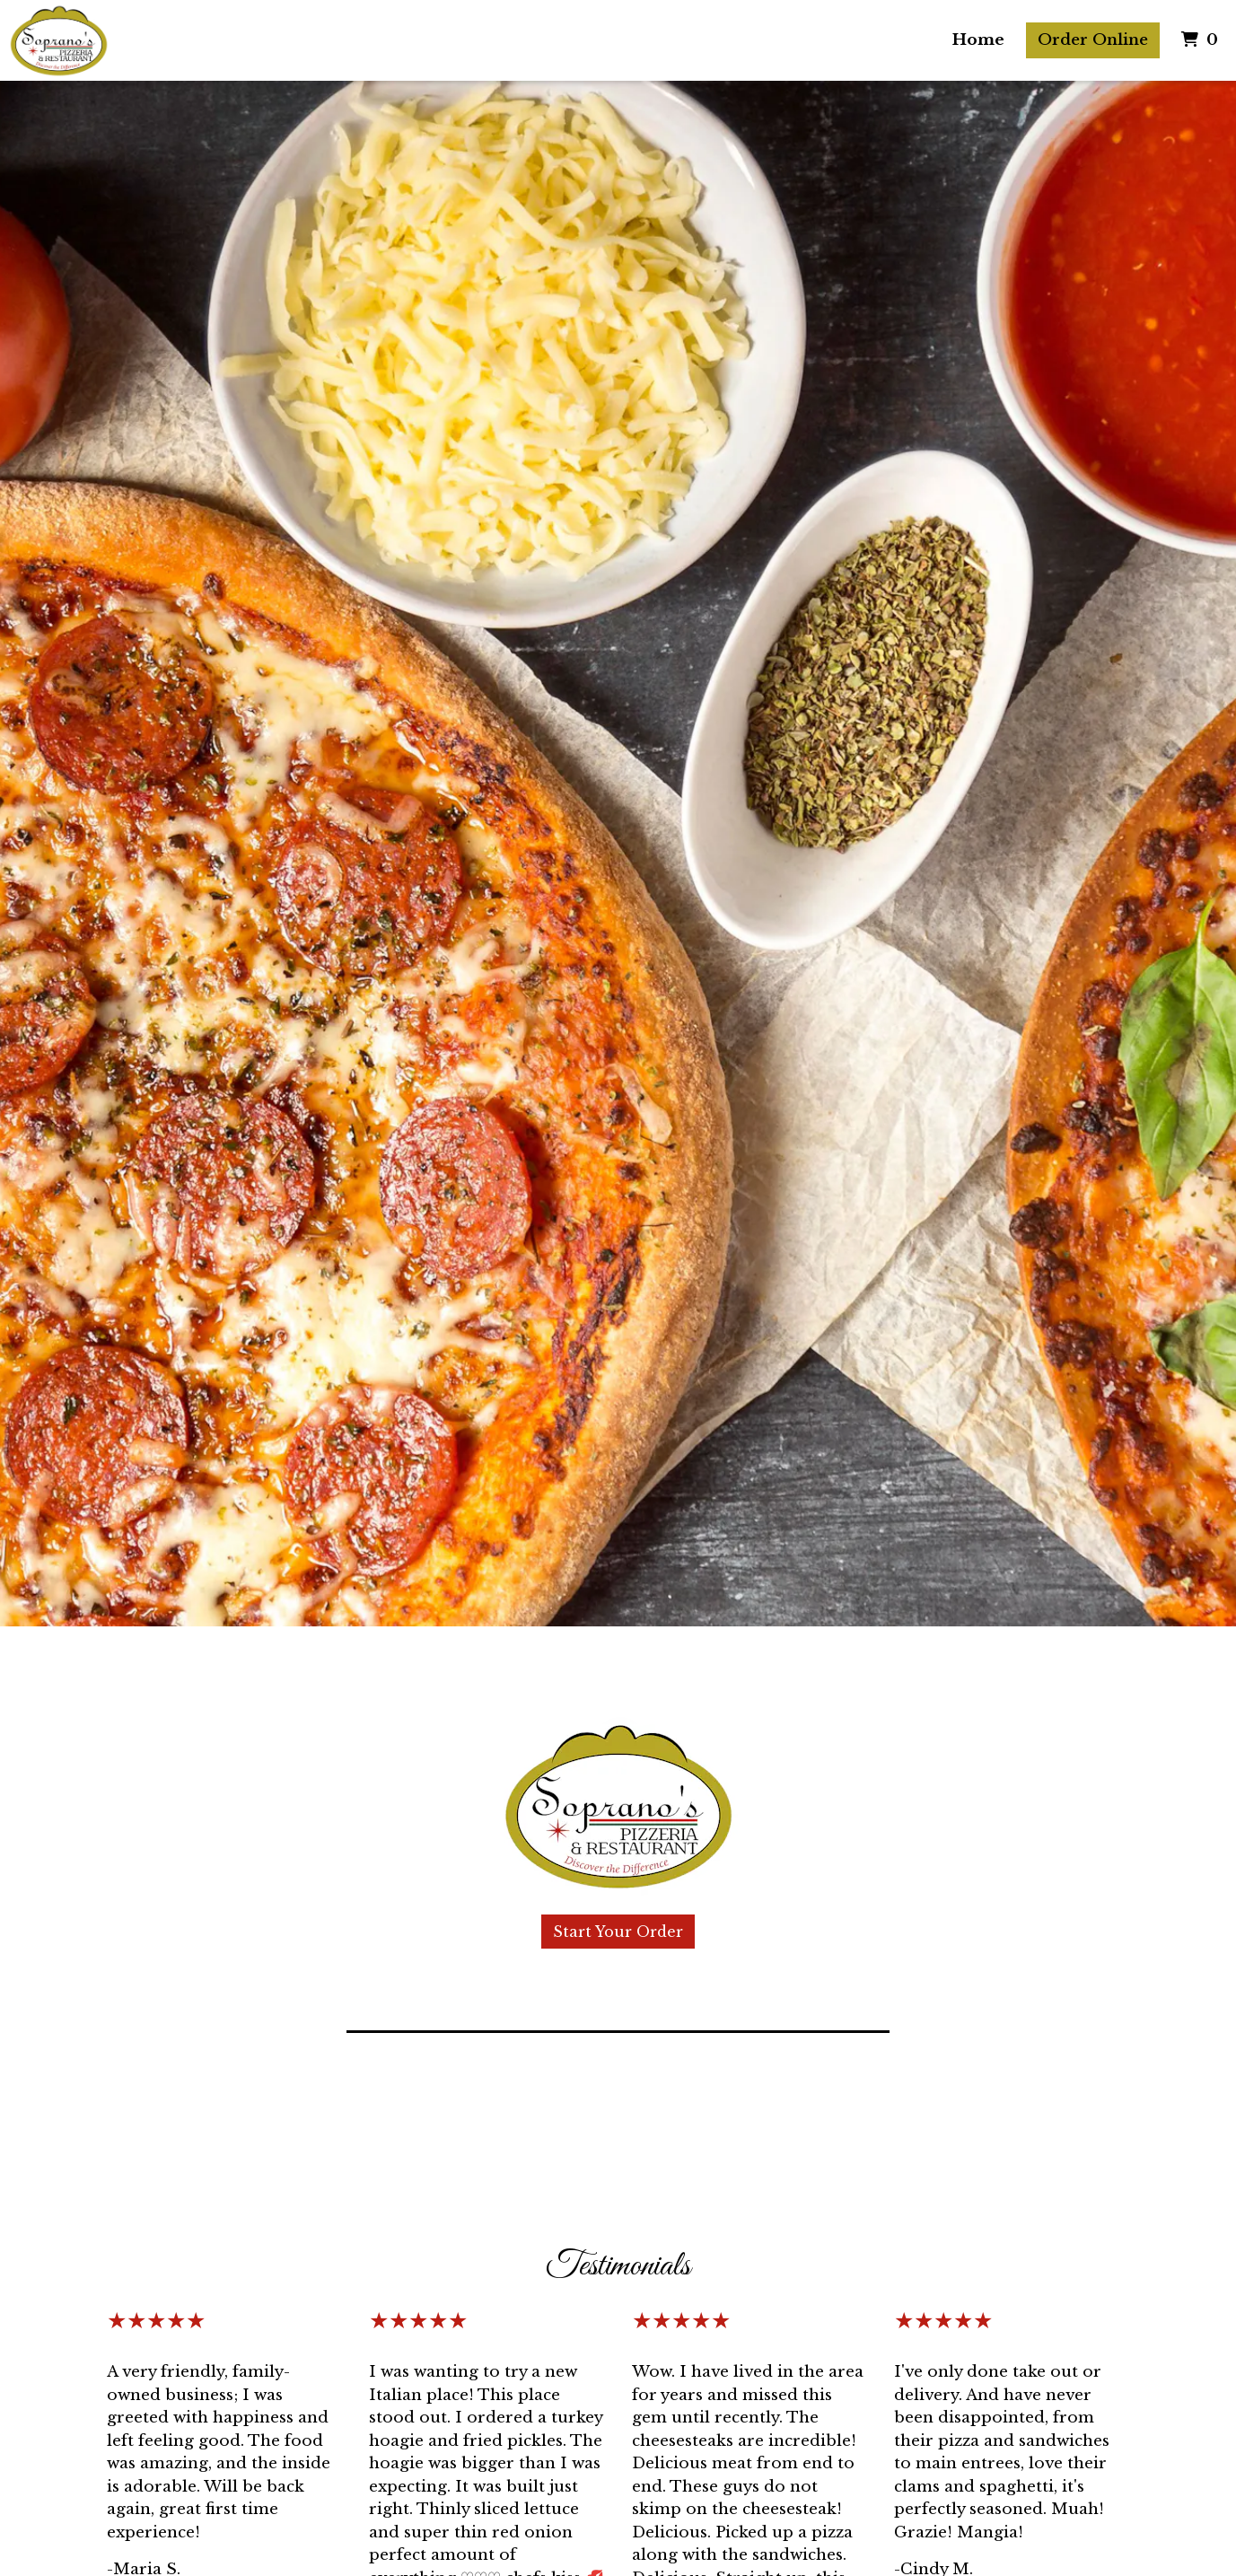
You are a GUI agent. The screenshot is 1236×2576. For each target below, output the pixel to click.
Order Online (1093, 40)
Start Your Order (618, 1932)
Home (978, 40)
